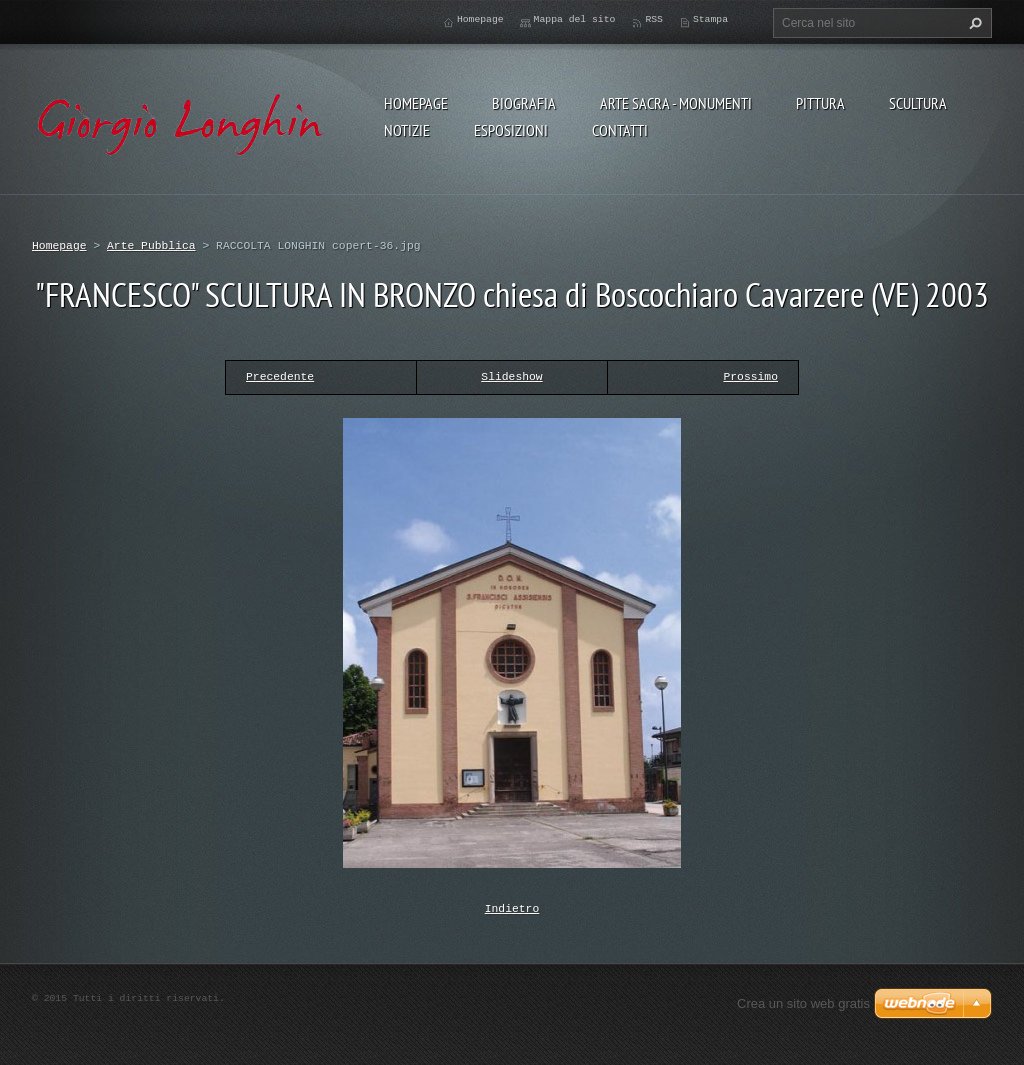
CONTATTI (620, 130)
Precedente (280, 376)
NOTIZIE (407, 130)
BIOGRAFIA (524, 103)
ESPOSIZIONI (511, 130)
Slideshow (511, 376)
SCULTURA (918, 103)
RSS (654, 19)
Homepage (416, 103)
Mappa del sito (575, 19)
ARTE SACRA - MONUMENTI (676, 103)
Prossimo (750, 376)
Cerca (973, 23)
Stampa (710, 19)
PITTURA (820, 103)
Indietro (512, 907)
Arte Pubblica (151, 245)
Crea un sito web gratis (803, 1001)
